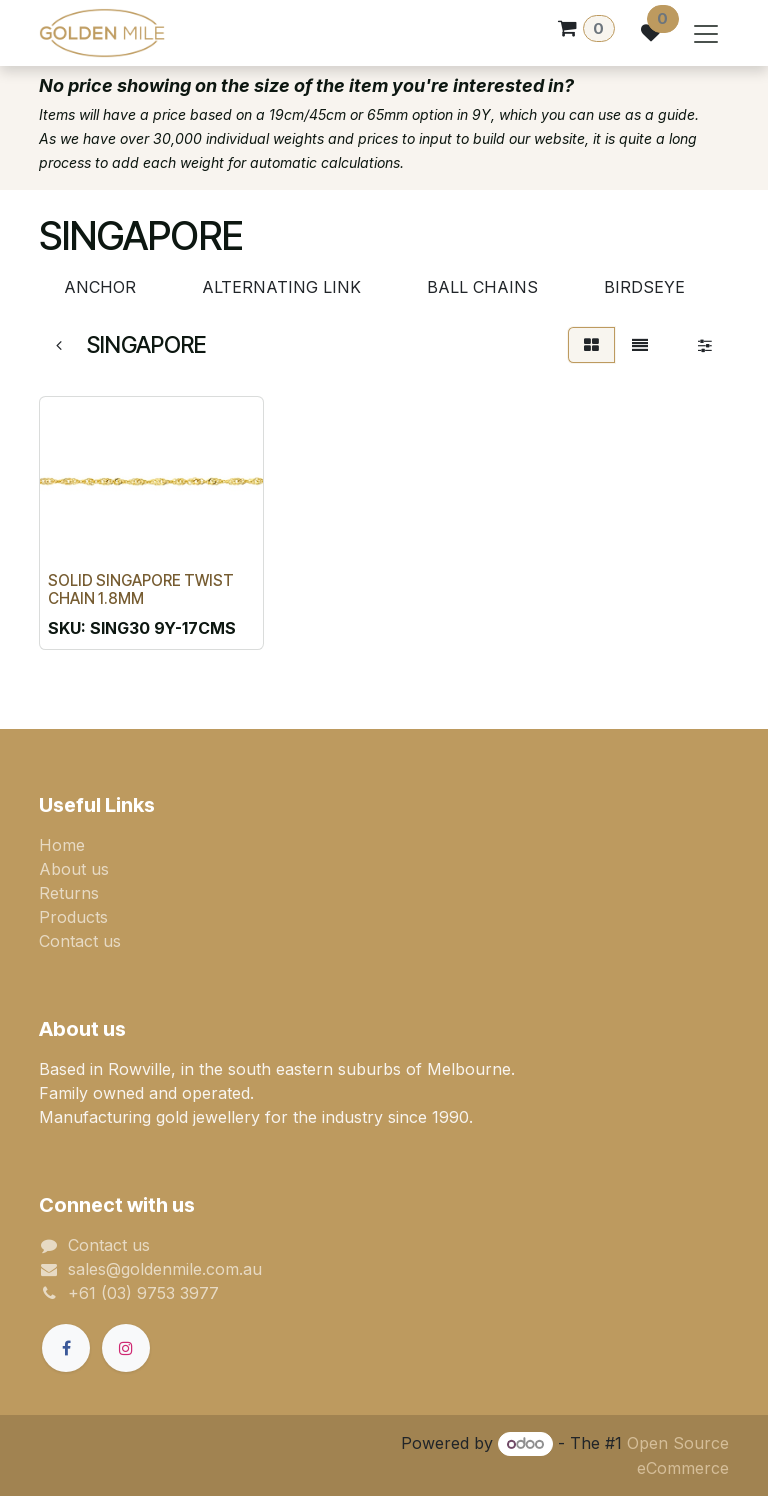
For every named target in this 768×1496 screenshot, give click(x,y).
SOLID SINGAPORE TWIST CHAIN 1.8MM (141, 589)
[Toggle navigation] (706, 33)
